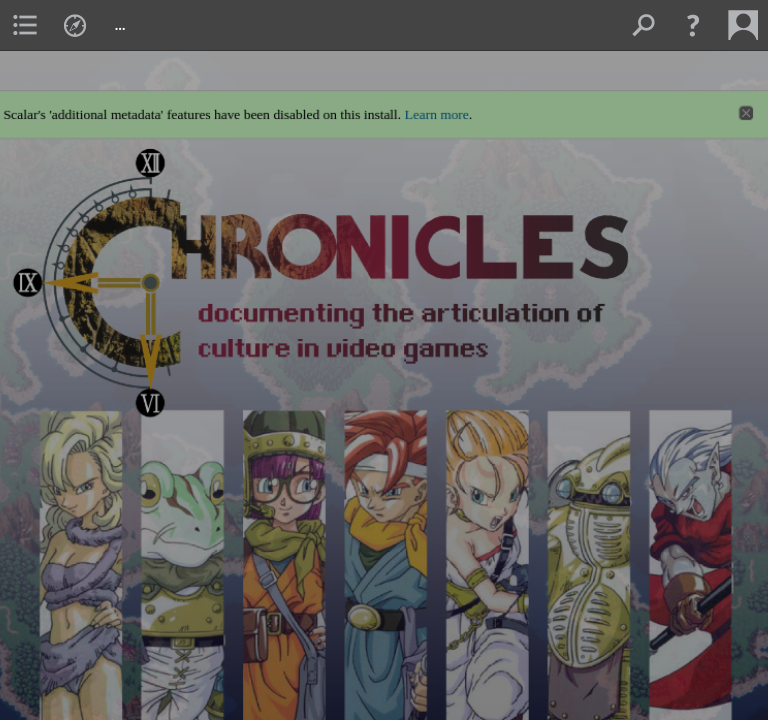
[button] (693, 25)
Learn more (438, 106)
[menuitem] (25, 25)
